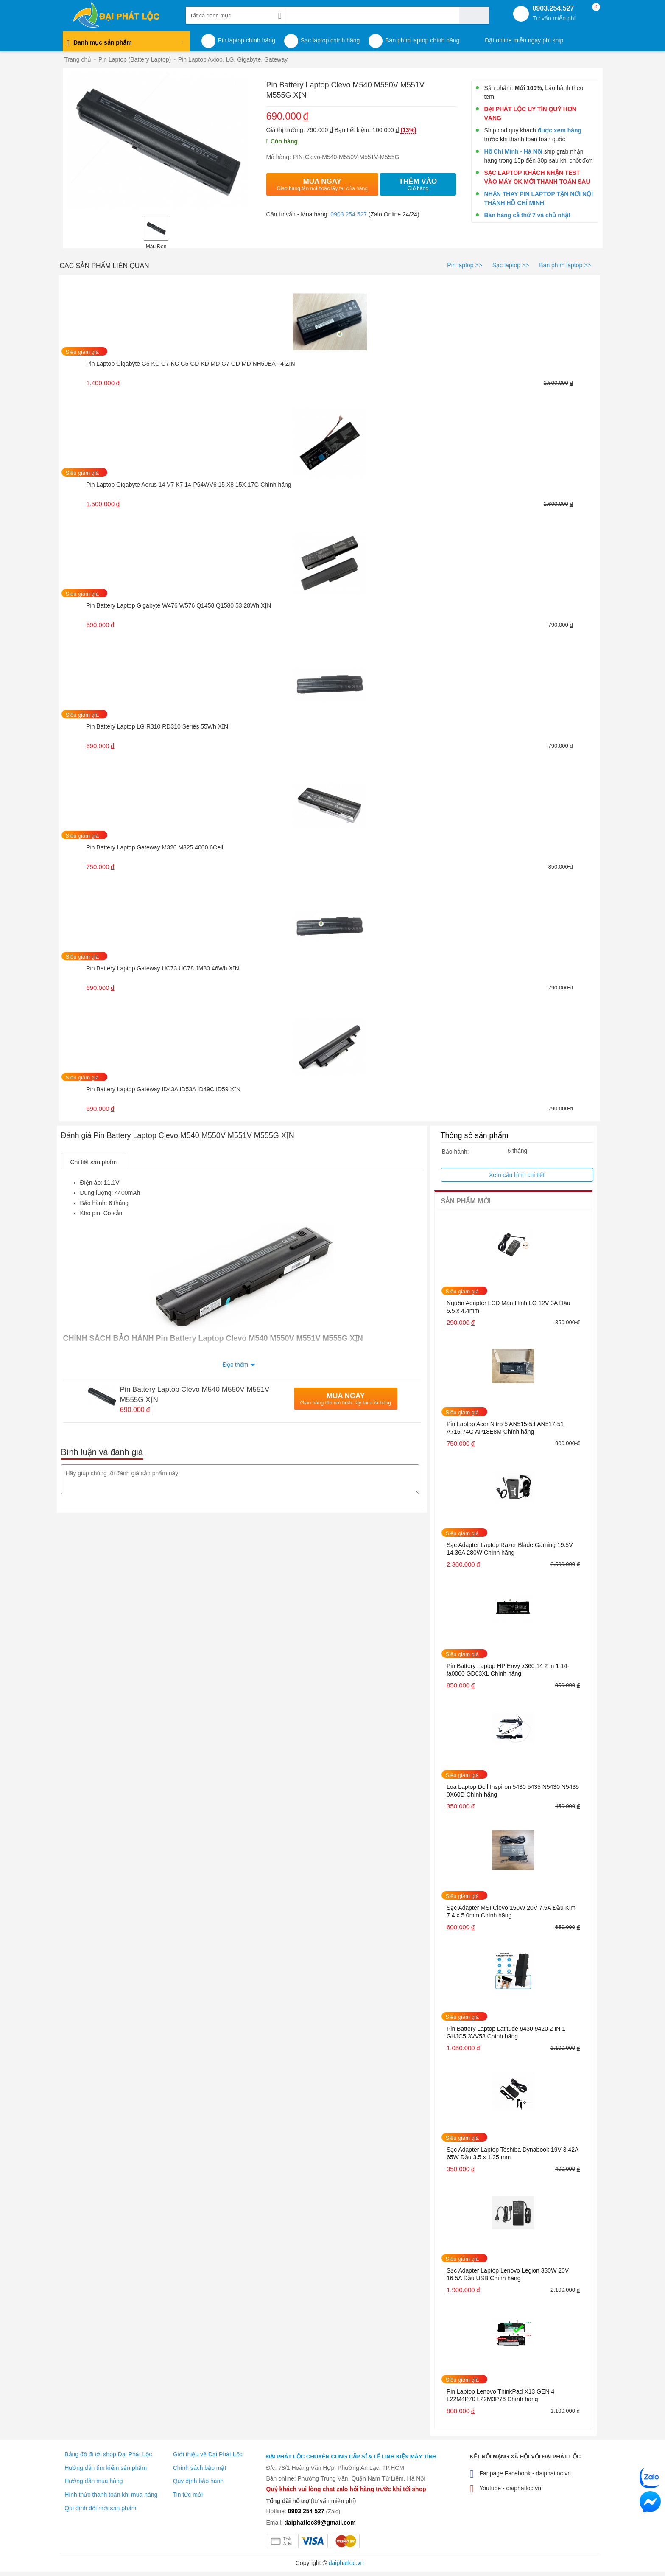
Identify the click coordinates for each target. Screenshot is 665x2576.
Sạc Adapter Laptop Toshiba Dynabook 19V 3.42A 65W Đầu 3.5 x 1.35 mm (512, 2153)
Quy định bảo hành (198, 2481)
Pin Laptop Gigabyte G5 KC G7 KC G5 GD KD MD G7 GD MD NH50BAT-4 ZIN (190, 363)
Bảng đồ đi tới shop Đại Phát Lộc (108, 2454)
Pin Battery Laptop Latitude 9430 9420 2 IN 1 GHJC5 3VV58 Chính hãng (506, 2032)
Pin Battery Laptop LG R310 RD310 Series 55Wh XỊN (157, 726)
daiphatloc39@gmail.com (319, 2522)
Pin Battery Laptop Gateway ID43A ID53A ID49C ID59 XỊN (163, 1089)
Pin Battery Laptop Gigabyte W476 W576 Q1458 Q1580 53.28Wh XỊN (178, 605)
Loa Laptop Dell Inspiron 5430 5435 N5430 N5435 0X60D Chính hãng (513, 1790)
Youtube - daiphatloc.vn (506, 2488)
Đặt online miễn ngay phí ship (524, 40)
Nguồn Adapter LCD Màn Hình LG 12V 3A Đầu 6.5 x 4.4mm (508, 1307)
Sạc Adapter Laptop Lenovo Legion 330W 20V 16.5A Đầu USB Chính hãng (508, 2274)
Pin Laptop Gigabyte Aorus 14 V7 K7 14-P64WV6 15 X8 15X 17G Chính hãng (188, 484)
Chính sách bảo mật (199, 2467)
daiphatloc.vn (346, 2562)
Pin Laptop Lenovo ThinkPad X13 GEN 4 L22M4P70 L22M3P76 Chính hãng (500, 2395)
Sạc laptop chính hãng (330, 40)
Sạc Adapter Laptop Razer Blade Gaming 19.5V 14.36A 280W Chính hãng (510, 1549)
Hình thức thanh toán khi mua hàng (110, 2494)
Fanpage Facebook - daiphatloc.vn (520, 2474)
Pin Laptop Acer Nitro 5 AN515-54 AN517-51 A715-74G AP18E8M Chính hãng (505, 1428)
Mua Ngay (322, 184)
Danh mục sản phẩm (125, 44)
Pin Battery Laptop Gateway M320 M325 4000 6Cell (154, 847)
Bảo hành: (455, 1151)
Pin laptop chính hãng (246, 40)
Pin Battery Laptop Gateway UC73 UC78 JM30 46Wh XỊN (162, 968)
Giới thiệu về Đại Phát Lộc (208, 2454)
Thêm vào (418, 184)
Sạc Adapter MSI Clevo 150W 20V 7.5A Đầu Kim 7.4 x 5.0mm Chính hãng (511, 1911)
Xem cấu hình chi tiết (517, 1175)
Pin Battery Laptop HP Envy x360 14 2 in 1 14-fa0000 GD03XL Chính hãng (508, 1669)
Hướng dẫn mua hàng (93, 2481)
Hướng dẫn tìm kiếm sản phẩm (105, 2467)
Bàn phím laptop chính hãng (422, 40)
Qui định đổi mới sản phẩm (100, 2508)
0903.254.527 (554, 13)
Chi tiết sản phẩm (93, 1162)
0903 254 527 (348, 214)
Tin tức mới (188, 2494)
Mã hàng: (278, 157)
